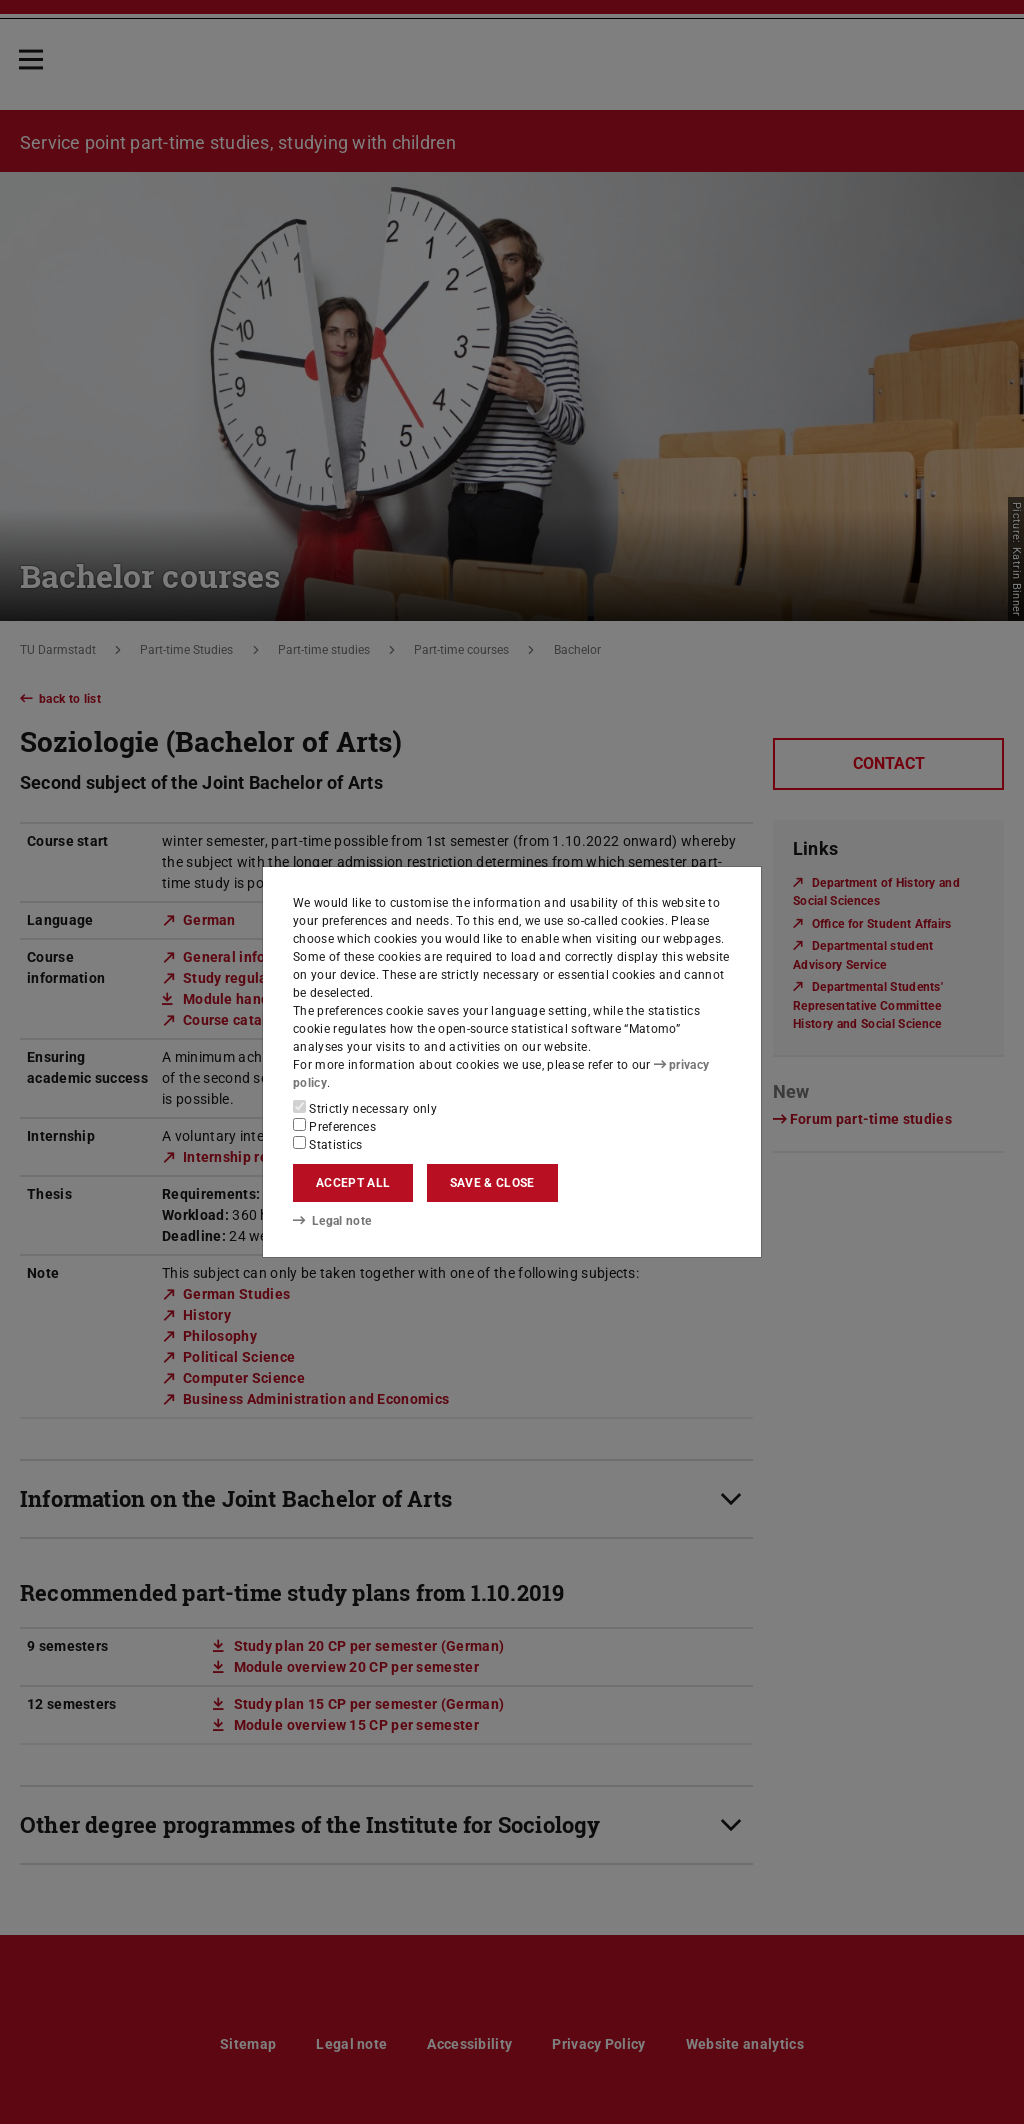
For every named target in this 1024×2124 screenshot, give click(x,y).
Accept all (353, 1183)
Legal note (332, 1220)
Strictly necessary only (365, 1108)
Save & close (492, 1183)
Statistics (328, 1144)
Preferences (334, 1126)
